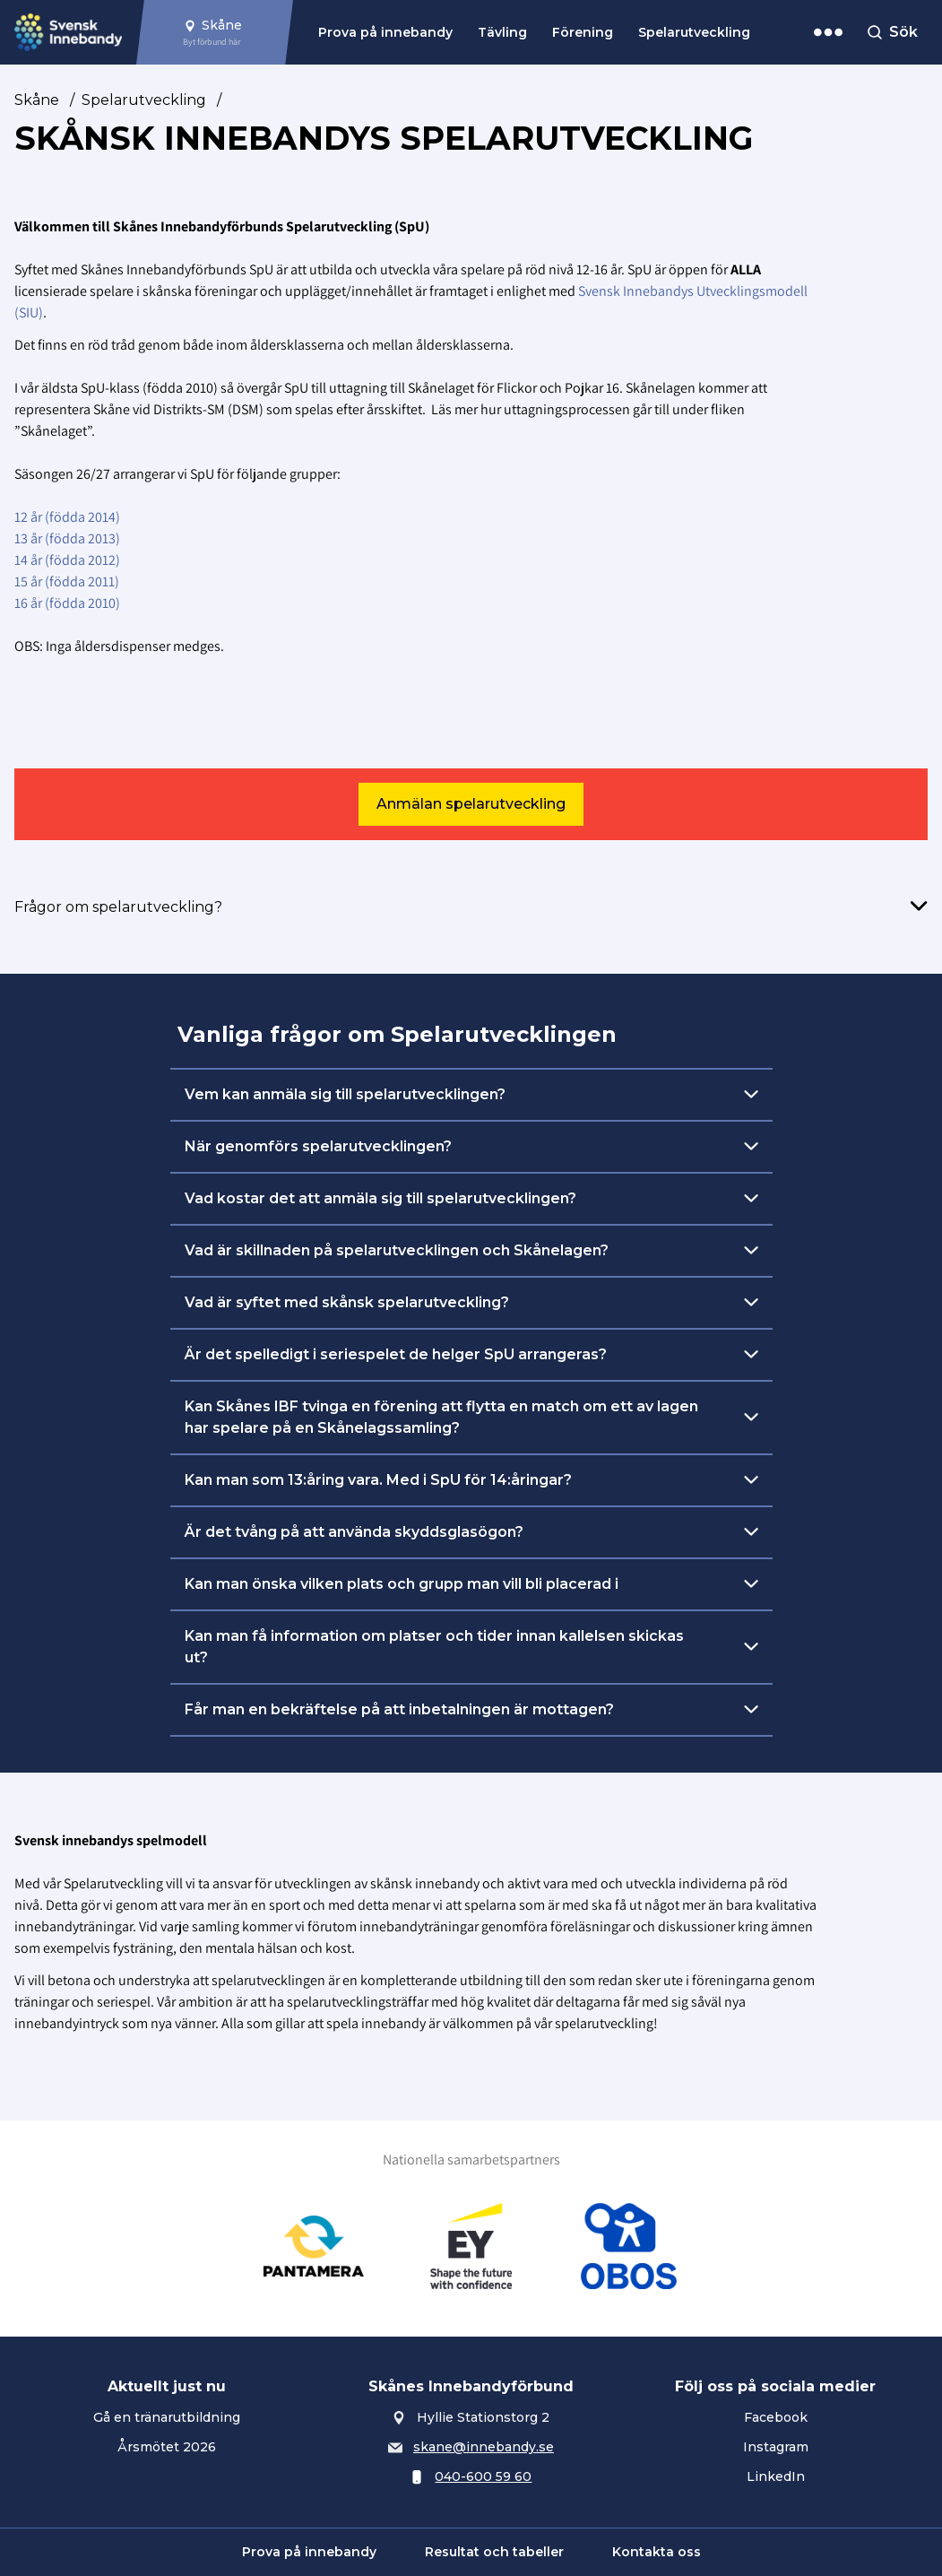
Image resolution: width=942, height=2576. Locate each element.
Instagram (775, 2447)
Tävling (502, 32)
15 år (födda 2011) (66, 581)
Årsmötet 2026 (166, 2447)
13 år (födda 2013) (67, 538)
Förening (582, 32)
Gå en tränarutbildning (166, 2417)
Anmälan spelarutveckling (471, 803)
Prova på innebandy (385, 32)
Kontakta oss (656, 2552)
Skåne (36, 99)
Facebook (776, 2417)
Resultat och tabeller (494, 2552)
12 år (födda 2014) (68, 516)
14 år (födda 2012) (67, 560)
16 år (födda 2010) (67, 603)
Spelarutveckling (694, 32)
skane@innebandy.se (483, 2447)
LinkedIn (776, 2476)
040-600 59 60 (483, 2476)
